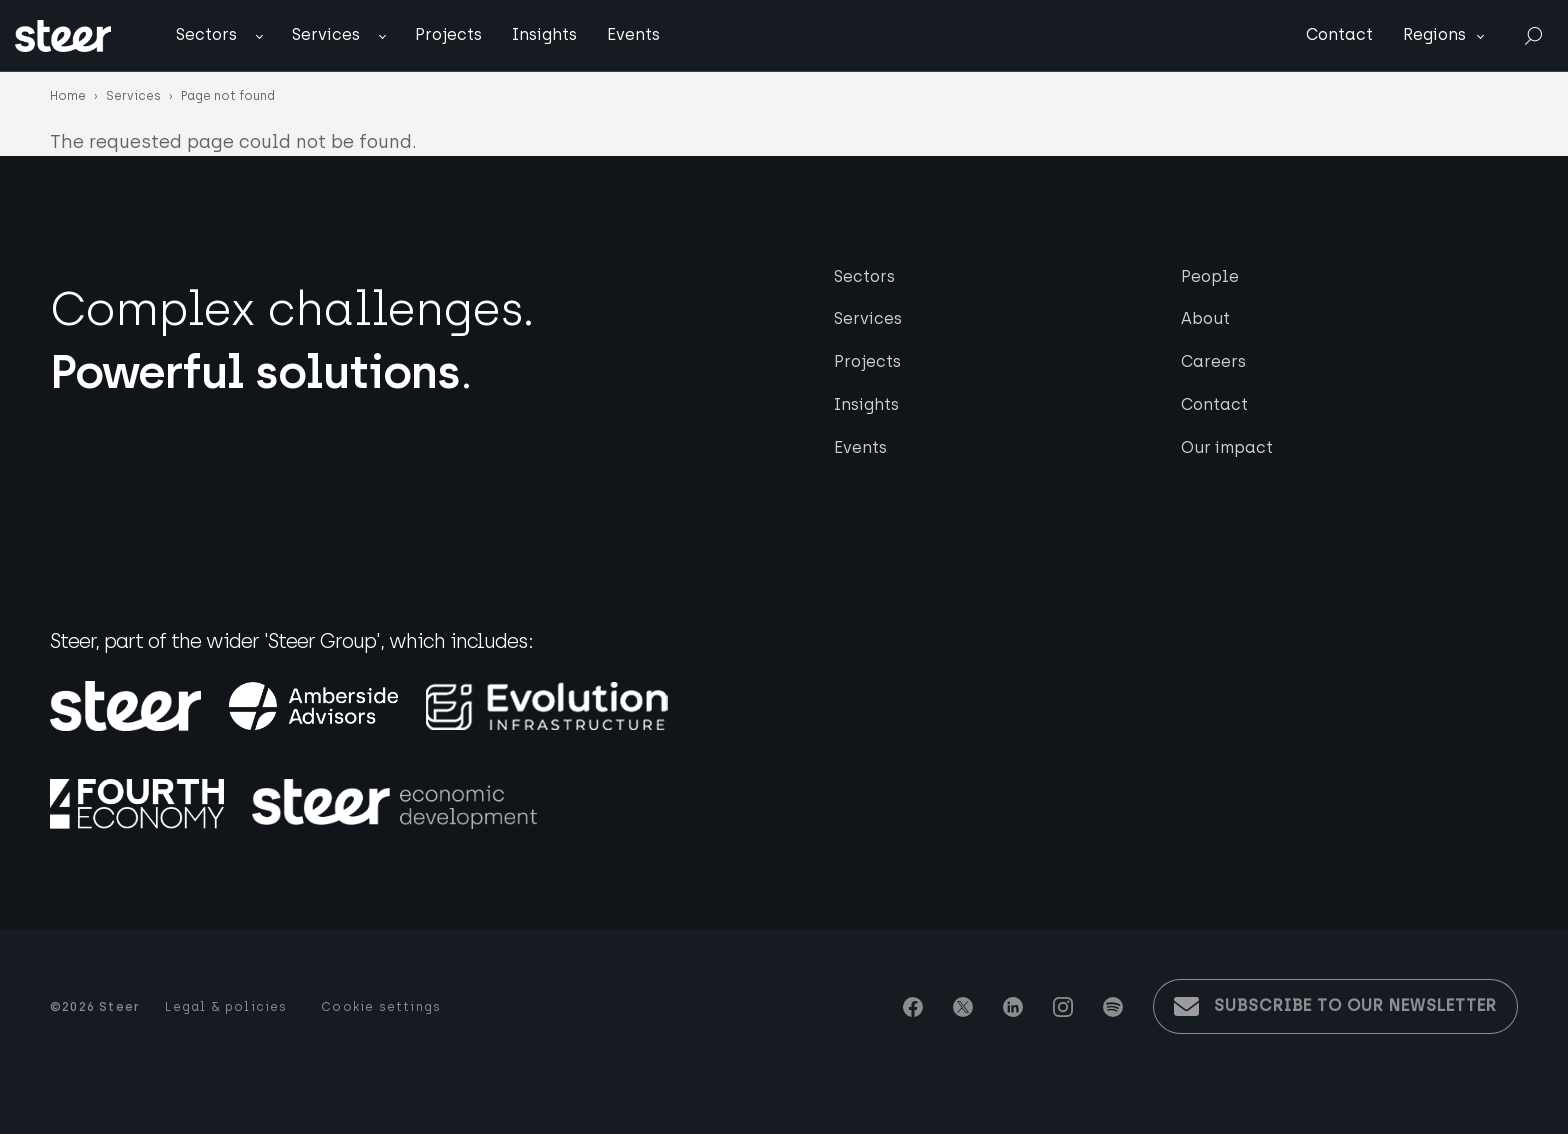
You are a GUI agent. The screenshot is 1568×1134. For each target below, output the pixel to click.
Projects (448, 34)
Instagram (1063, 1007)
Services (326, 34)
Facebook (913, 1007)
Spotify (1113, 1007)
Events (633, 34)
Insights (544, 34)
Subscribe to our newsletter (1355, 1005)
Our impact (1227, 447)
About (1205, 318)
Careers (1213, 361)
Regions (1434, 34)
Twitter (963, 1007)
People (1210, 276)
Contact (1339, 34)
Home (68, 96)
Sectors (206, 34)
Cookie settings (381, 1007)
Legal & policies (226, 1007)
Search (1533, 35)
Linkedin (1013, 1007)
